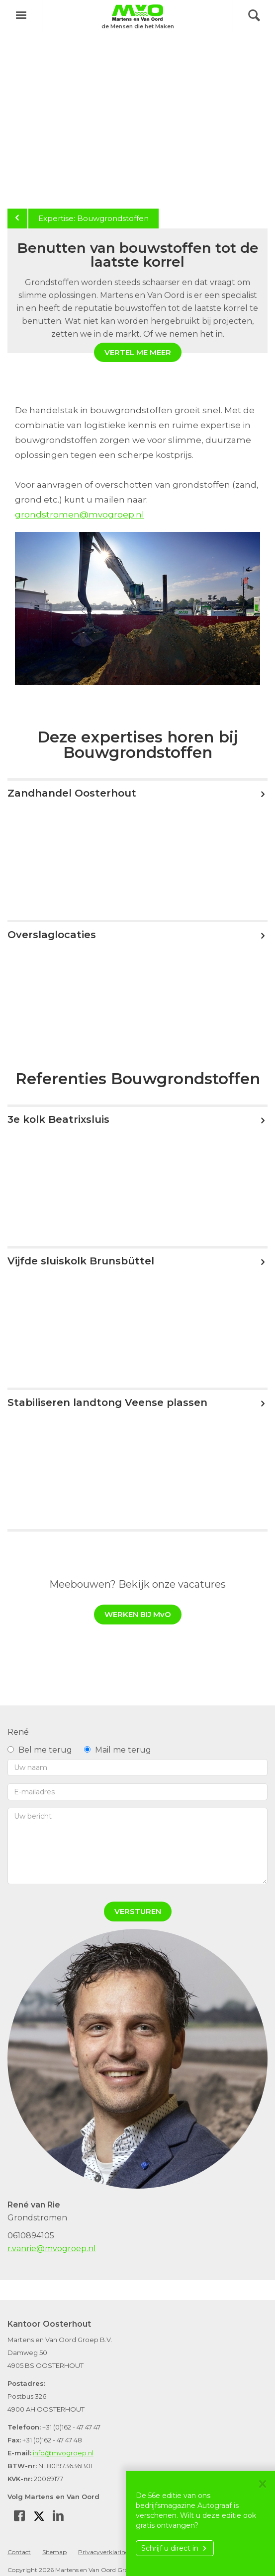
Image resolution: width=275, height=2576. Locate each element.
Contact (19, 2552)
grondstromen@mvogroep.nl (79, 514)
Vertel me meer (137, 352)
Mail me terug (117, 1750)
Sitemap (54, 2552)
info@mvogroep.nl (63, 2453)
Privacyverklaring (103, 2552)
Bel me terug (39, 1750)
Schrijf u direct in (174, 2548)
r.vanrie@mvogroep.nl (51, 2248)
